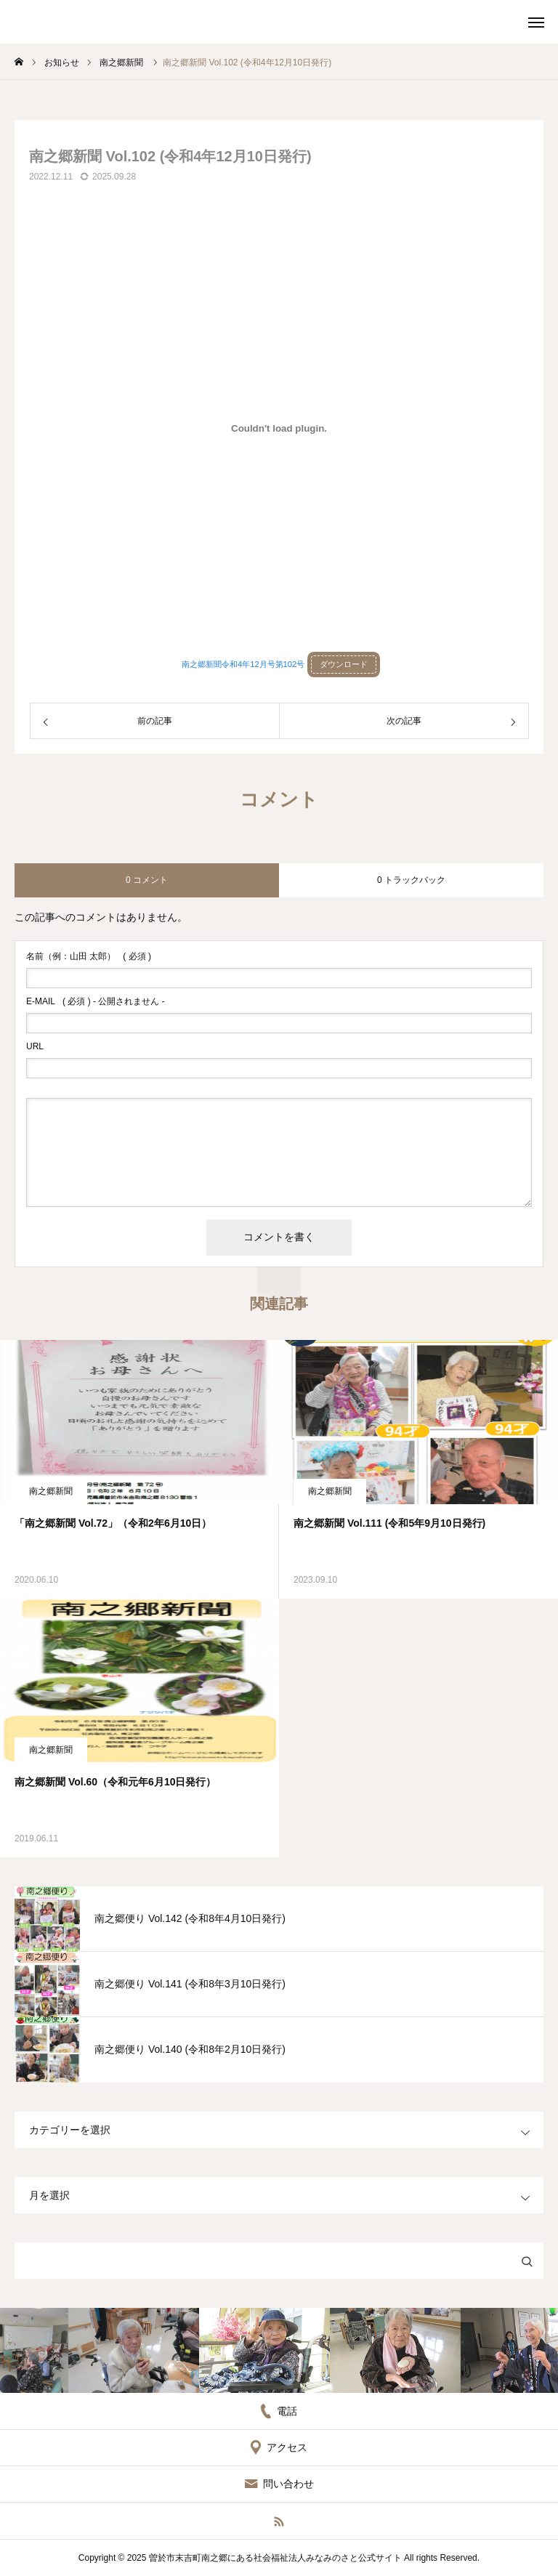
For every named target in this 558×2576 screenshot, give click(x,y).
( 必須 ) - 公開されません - (95, 1001)
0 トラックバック (411, 880)
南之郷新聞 (51, 1491)
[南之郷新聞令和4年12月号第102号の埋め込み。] (279, 428)
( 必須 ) (88, 956)
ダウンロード (344, 664)
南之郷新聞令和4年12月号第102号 (243, 664)
